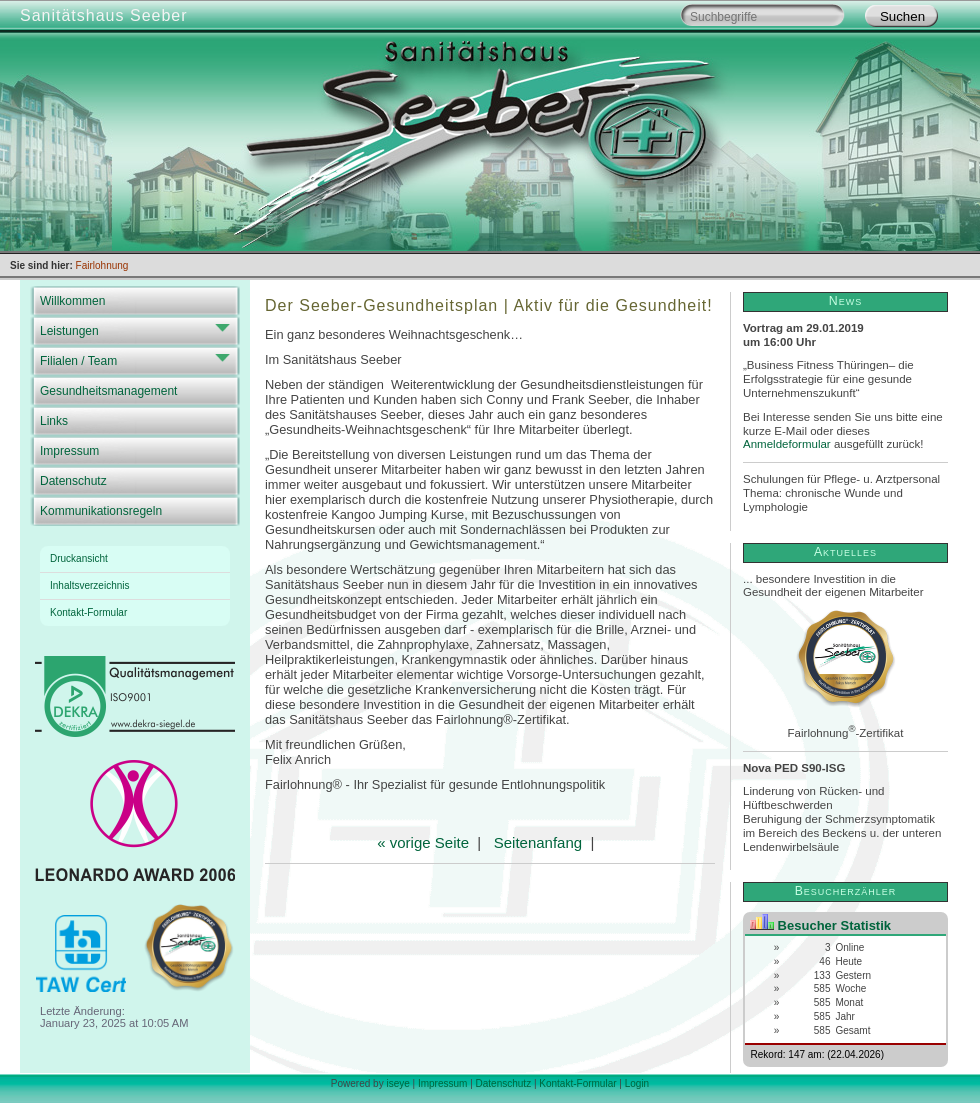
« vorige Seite (423, 842)
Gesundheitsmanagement (108, 391)
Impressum (69, 451)
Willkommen (72, 301)
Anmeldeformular (787, 444)
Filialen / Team (78, 361)
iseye (397, 1083)
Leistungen (69, 331)
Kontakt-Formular (88, 612)
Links (54, 421)
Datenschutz (73, 481)
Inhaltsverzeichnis (89, 585)
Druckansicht (79, 558)
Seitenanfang (538, 842)
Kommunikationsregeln (101, 511)
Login (637, 1083)
